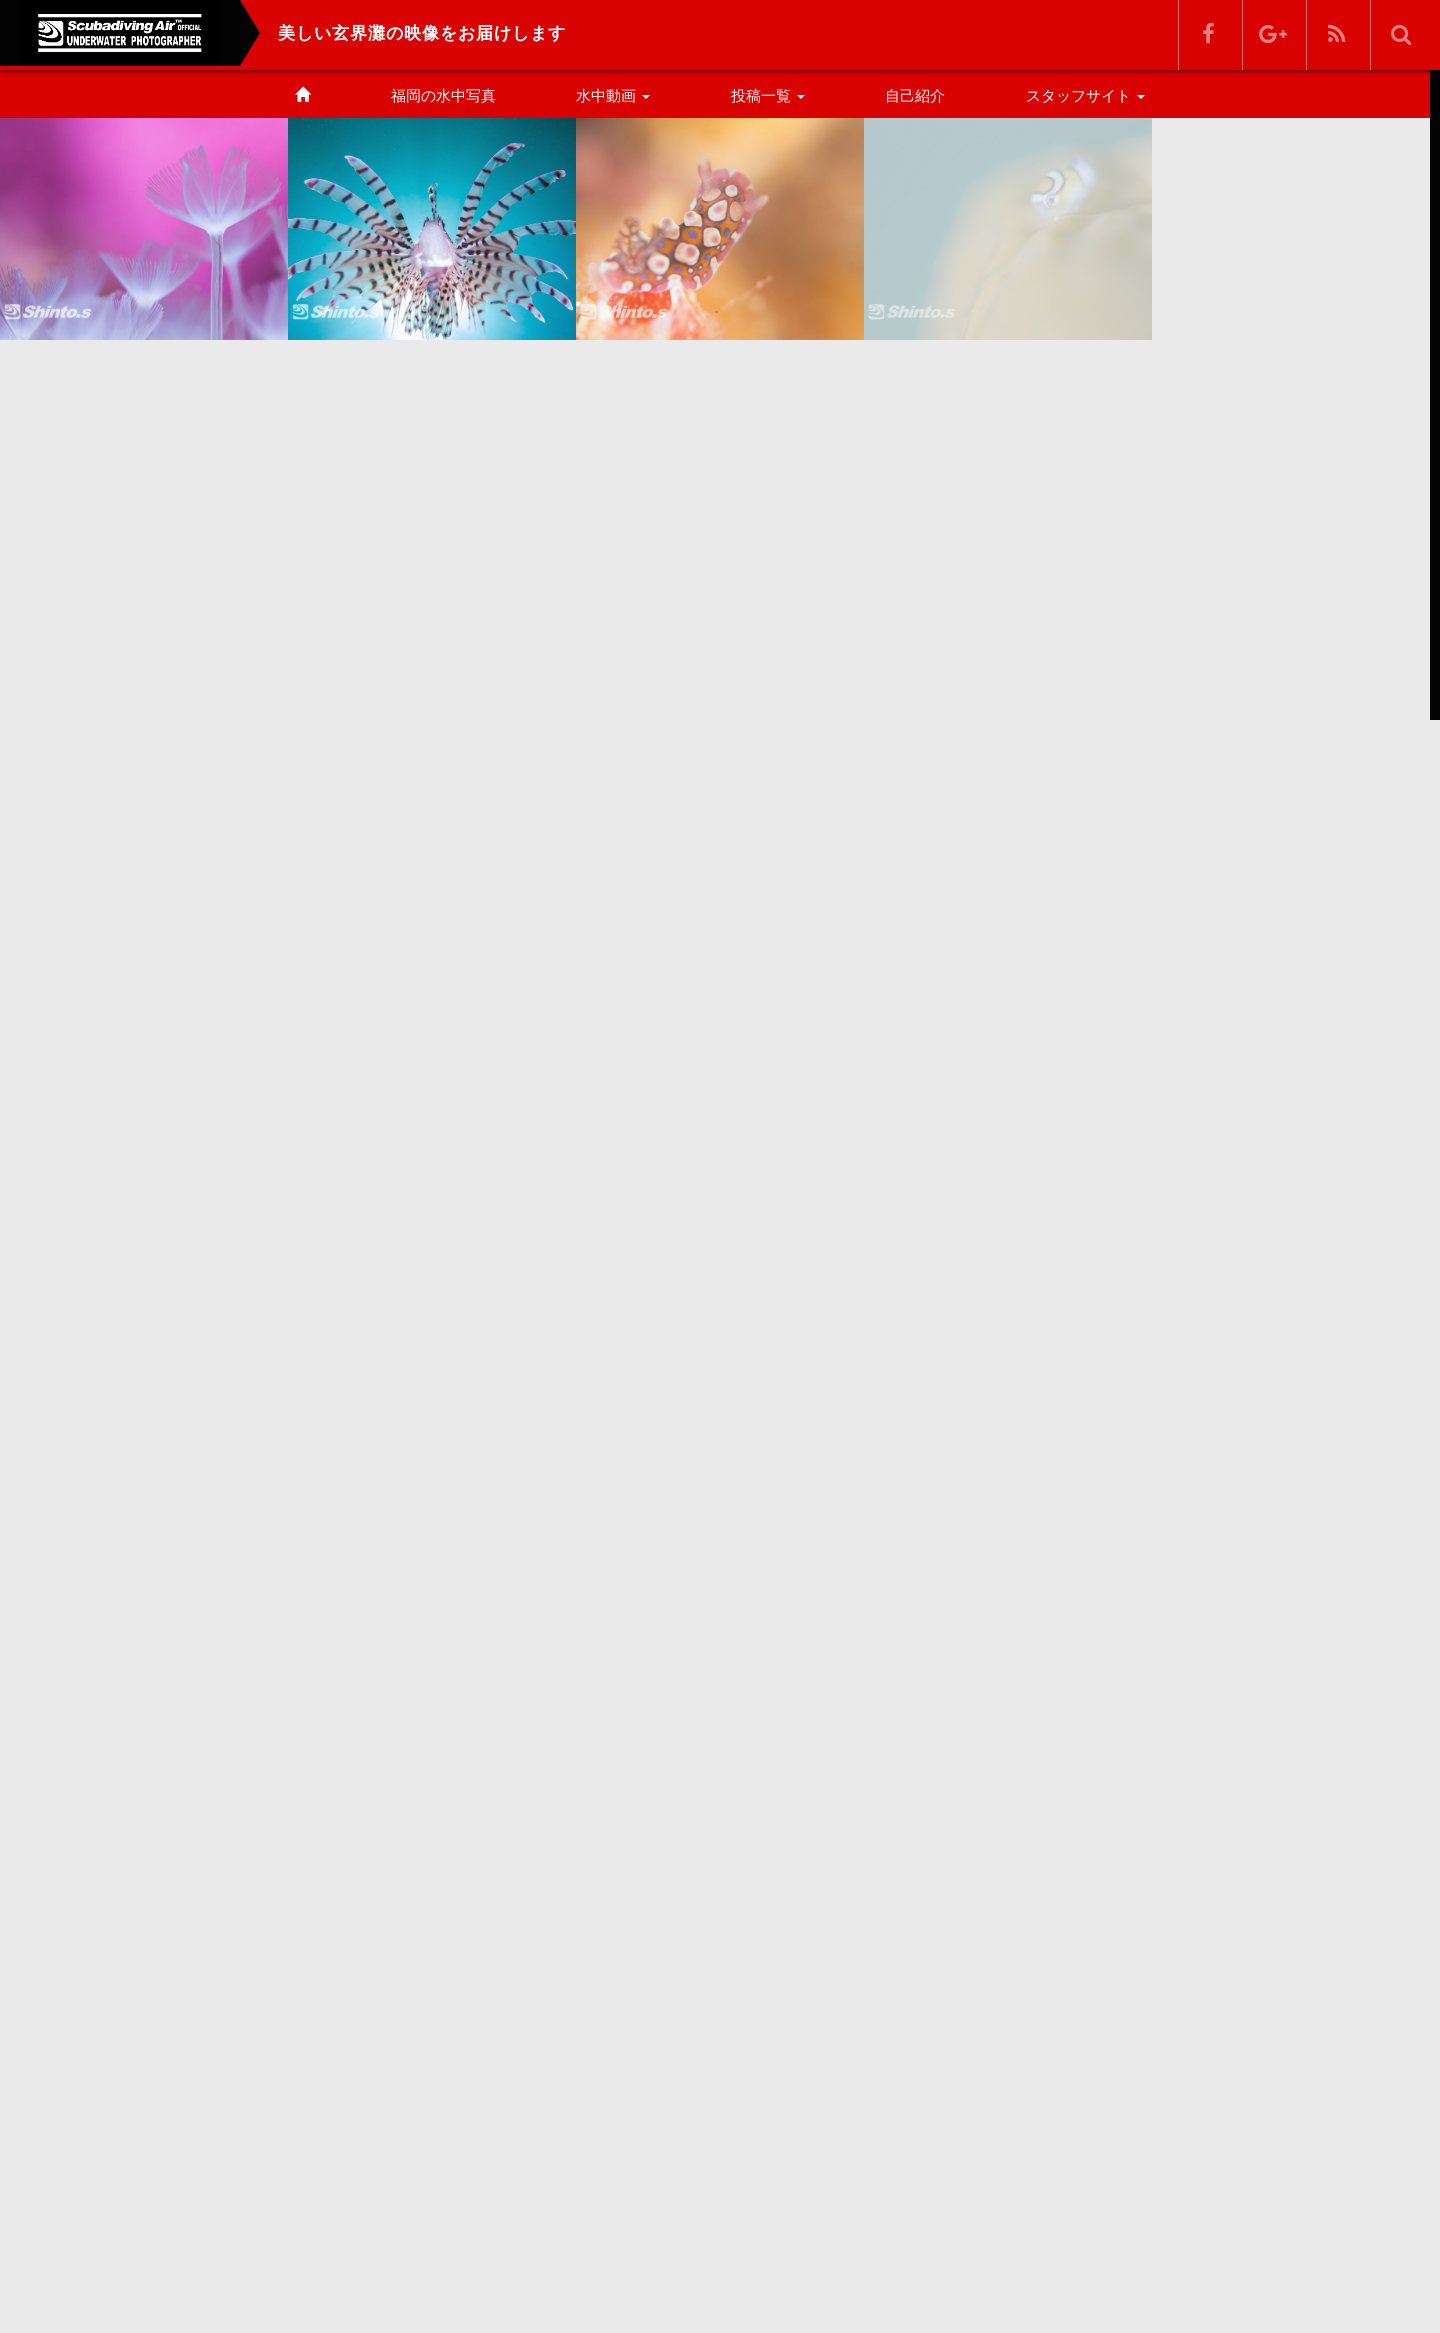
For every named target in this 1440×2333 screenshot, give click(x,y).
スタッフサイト (1085, 95)
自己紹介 (915, 95)
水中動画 (613, 95)
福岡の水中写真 (443, 95)
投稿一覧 (768, 95)
